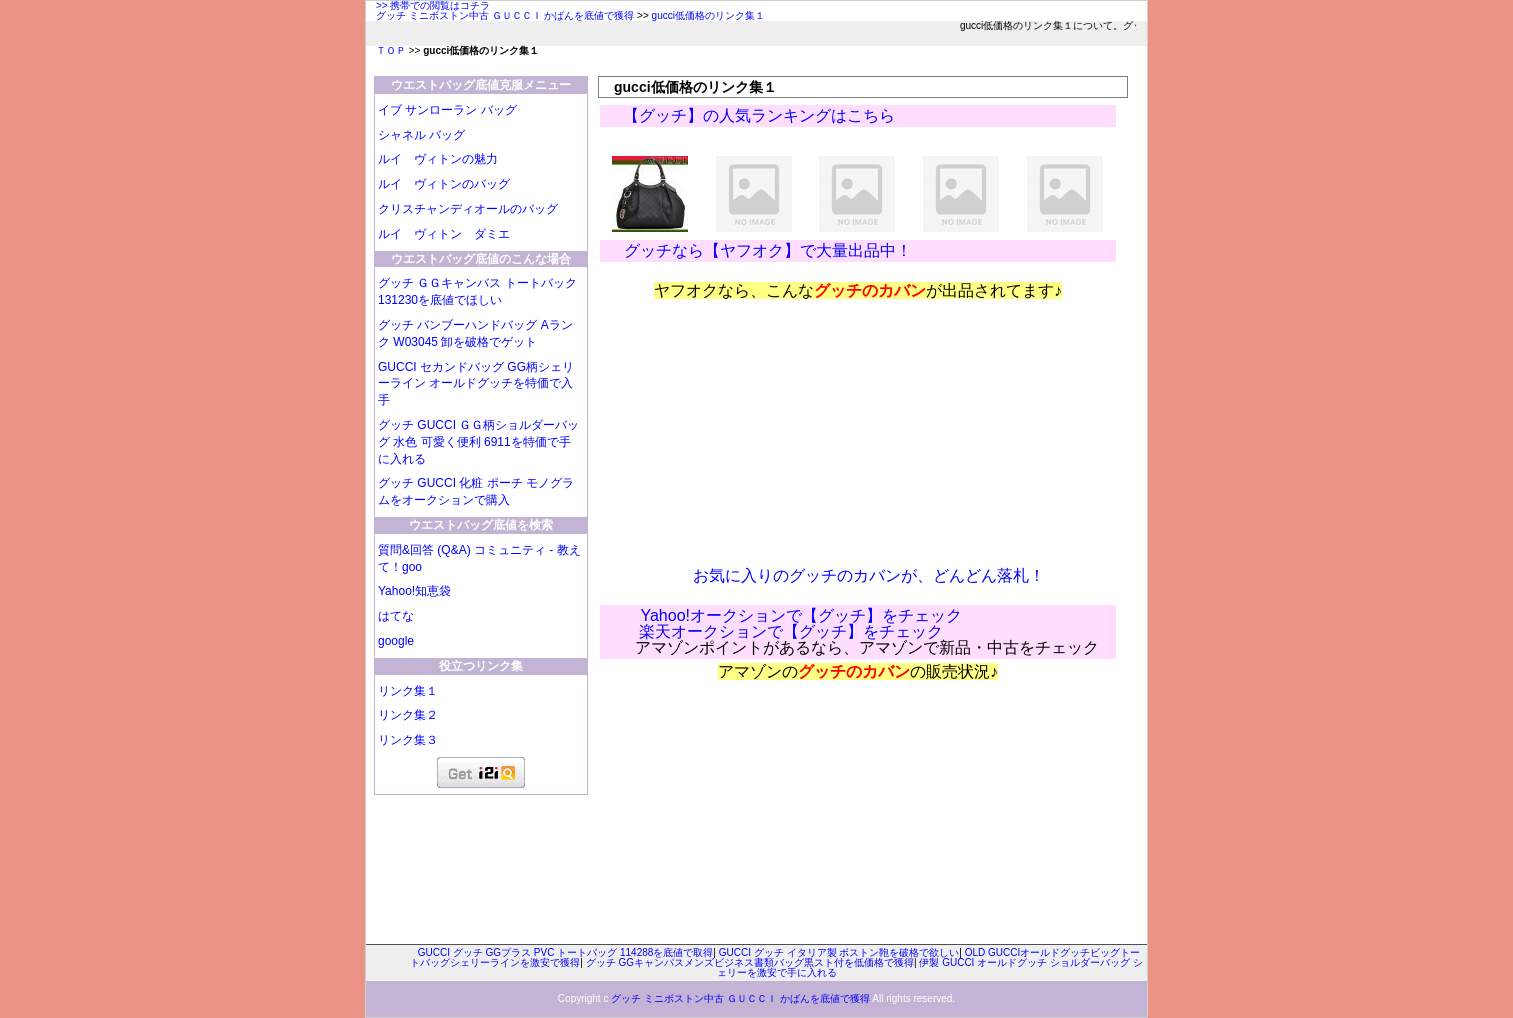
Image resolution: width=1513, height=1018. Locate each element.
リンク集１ (408, 691)
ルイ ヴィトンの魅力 (438, 159)
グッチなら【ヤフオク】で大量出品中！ (767, 250)
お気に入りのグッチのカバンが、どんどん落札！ (868, 575)
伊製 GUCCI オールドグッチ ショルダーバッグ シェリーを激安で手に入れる (930, 967)
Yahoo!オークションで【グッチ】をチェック (800, 615)
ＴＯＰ (391, 50)
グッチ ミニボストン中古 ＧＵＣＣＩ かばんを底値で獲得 (505, 15)
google (396, 641)
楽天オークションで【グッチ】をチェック (791, 631)
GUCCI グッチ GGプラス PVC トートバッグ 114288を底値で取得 (566, 952)
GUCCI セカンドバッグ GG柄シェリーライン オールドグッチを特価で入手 (476, 384)
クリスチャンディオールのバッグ (468, 209)
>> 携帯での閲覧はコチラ (433, 5)
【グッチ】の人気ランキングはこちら (759, 115)
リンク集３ (408, 740)
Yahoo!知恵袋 (414, 591)
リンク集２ (408, 715)
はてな (396, 616)
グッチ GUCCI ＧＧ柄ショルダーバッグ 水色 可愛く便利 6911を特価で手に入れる (478, 442)
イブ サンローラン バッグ (447, 110)
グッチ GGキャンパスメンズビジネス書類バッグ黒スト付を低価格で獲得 (750, 962)
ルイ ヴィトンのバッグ (444, 184)
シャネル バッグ (421, 135)
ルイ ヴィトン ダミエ (444, 234)
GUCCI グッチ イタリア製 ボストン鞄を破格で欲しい (839, 952)
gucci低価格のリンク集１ (708, 15)
